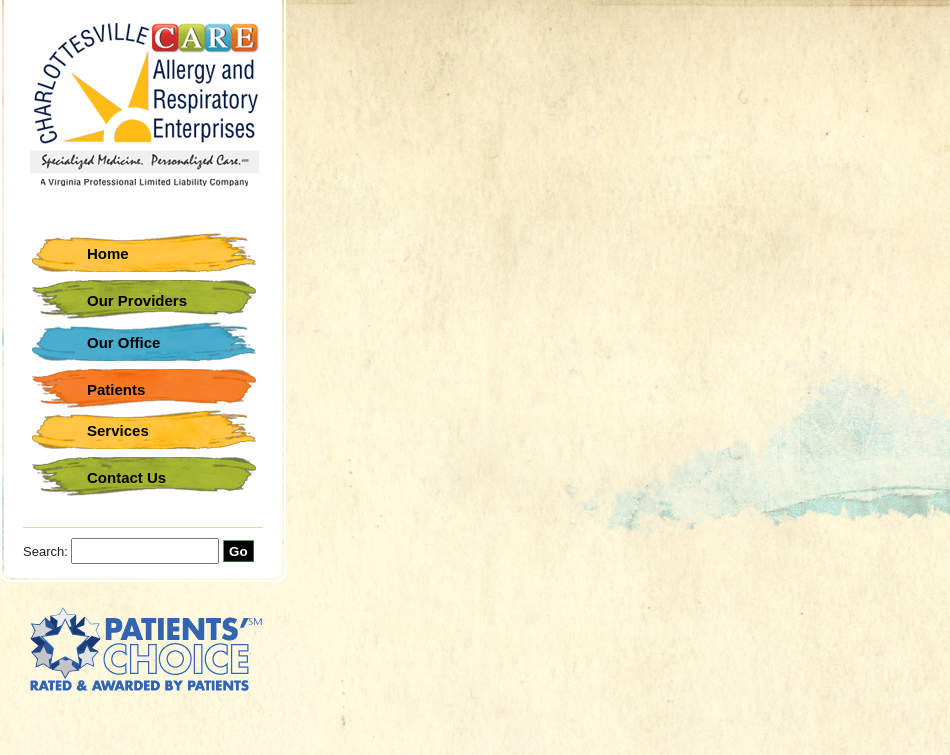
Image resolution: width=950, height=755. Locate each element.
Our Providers (137, 300)
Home (108, 253)
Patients (116, 389)
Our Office (123, 342)
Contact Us (126, 477)
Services (118, 430)
